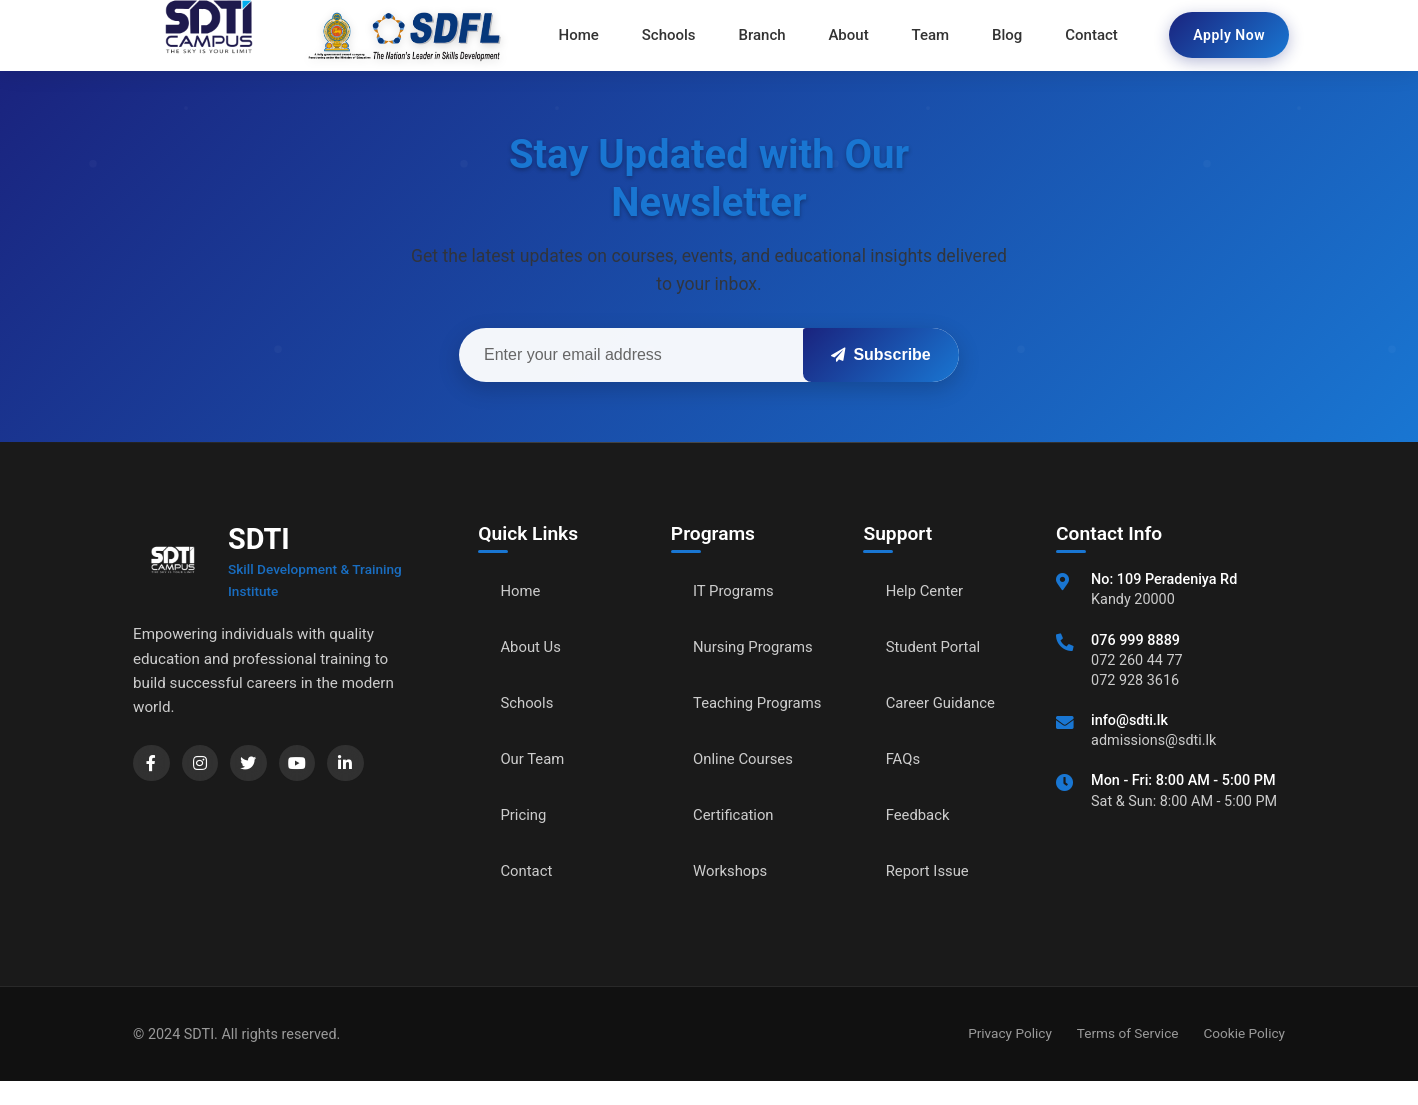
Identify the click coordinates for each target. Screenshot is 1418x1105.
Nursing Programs (757, 648)
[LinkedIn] (361, 765)
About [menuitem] (848, 35)
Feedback (920, 816)
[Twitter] (257, 765)
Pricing (526, 816)
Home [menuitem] (587, 35)
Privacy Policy (1010, 1057)
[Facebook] (153, 765)
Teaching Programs (728, 715)
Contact (529, 872)
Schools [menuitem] (675, 35)
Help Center (928, 592)
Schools (529, 704)
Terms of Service (1128, 1057)
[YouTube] (309, 765)
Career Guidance (945, 704)
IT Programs (736, 592)
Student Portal (937, 648)
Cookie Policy (1244, 1057)
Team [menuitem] (928, 35)
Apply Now (1229, 35)
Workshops (733, 895)
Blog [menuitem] (1001, 35)
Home (522, 592)
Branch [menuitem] (764, 35)
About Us (533, 648)
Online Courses (747, 783)
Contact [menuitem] (1083, 35)
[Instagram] (205, 765)
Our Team (535, 760)
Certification (736, 839)
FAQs (904, 760)
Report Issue (931, 872)
